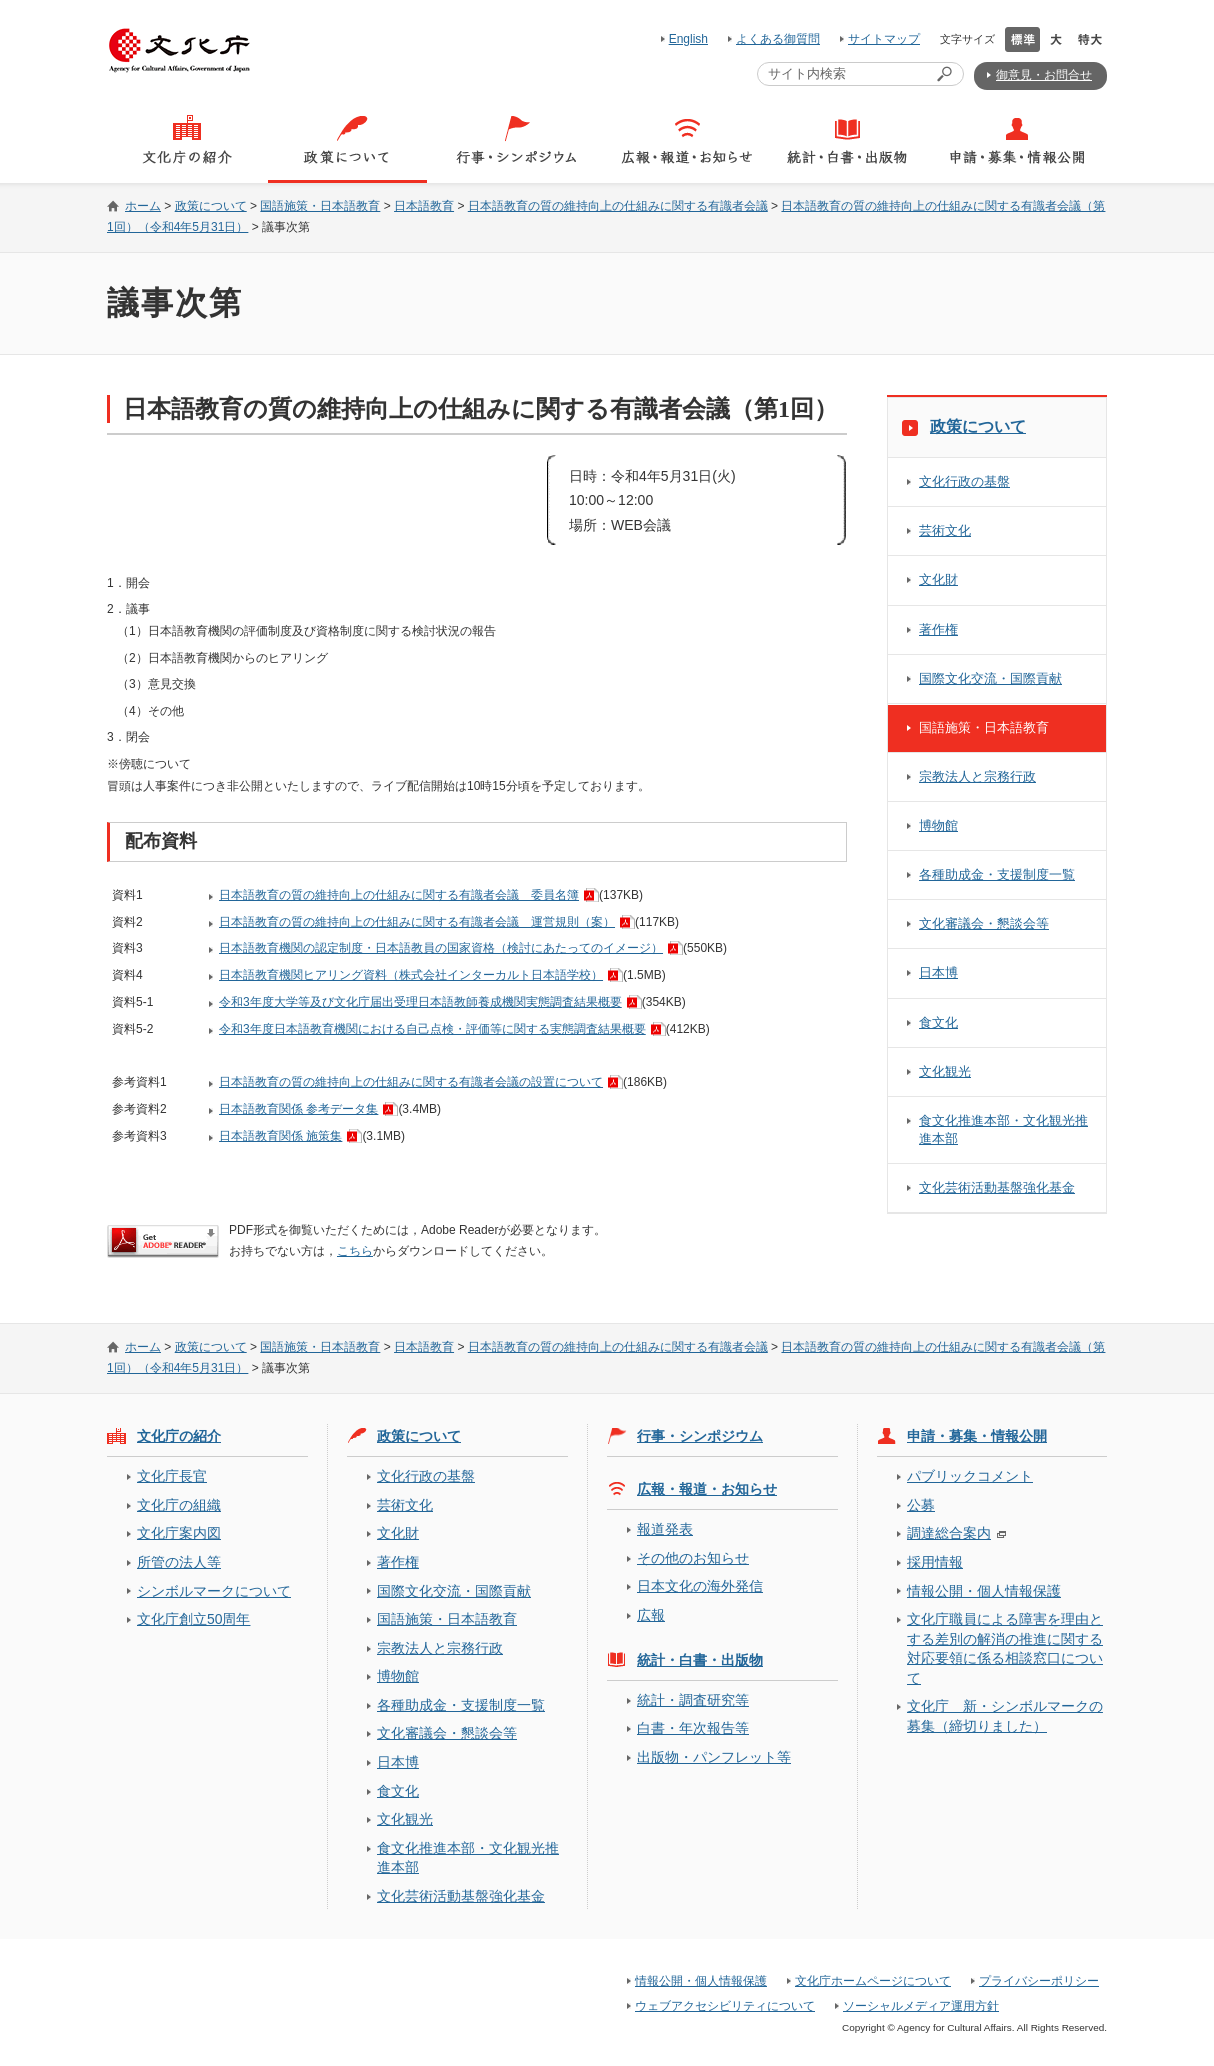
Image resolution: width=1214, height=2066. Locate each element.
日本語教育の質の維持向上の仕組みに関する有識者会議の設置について (411, 1082)
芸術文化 (945, 530)
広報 (651, 1615)
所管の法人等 (179, 1562)
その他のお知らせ (693, 1558)
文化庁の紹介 (179, 1436)
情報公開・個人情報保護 (984, 1591)
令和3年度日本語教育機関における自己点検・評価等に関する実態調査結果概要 (432, 1029)
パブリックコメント (970, 1476)
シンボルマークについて (214, 1591)
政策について (211, 206)
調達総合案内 (949, 1533)
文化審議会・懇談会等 (984, 923)
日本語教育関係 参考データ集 (298, 1109)
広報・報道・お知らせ (707, 1489)
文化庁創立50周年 (193, 1619)
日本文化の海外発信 (700, 1586)
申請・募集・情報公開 (977, 1436)
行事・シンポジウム (700, 1436)
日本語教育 (424, 206)
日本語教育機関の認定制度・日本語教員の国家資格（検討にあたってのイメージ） (441, 948)
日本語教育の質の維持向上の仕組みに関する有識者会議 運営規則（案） (417, 922)
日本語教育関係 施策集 (280, 1136)
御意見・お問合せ (1044, 75)
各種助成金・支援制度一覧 (997, 874)
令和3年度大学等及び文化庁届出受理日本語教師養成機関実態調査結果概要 (420, 1002)
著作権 (938, 629)
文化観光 (945, 1071)
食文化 (938, 1022)
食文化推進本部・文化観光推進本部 (1003, 1129)
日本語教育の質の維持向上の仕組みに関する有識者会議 (618, 206)
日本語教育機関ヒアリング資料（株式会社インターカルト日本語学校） (411, 975)
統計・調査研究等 (693, 1700)
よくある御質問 (778, 39)
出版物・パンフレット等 (714, 1757)
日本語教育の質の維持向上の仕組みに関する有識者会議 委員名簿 (399, 895)
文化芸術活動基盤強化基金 (997, 1187)
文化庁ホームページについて (873, 1981)
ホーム (143, 206)
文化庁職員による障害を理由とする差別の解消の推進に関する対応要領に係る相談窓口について (1005, 1648)
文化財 (938, 579)
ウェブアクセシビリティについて (725, 2006)
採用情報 (935, 1562)
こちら (355, 1251)
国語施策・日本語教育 (320, 206)
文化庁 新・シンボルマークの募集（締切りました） (1005, 1715)
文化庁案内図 (179, 1533)
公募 (921, 1505)
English (688, 39)
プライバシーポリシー (1039, 1981)
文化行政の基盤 (964, 481)
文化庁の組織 (179, 1505)
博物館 (938, 825)
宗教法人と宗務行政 (977, 776)
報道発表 (665, 1529)
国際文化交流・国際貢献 (990, 678)
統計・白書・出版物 (700, 1660)
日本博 (938, 972)
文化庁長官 (172, 1476)
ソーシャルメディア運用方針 (921, 2006)
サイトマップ (884, 39)
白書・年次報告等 (693, 1728)
